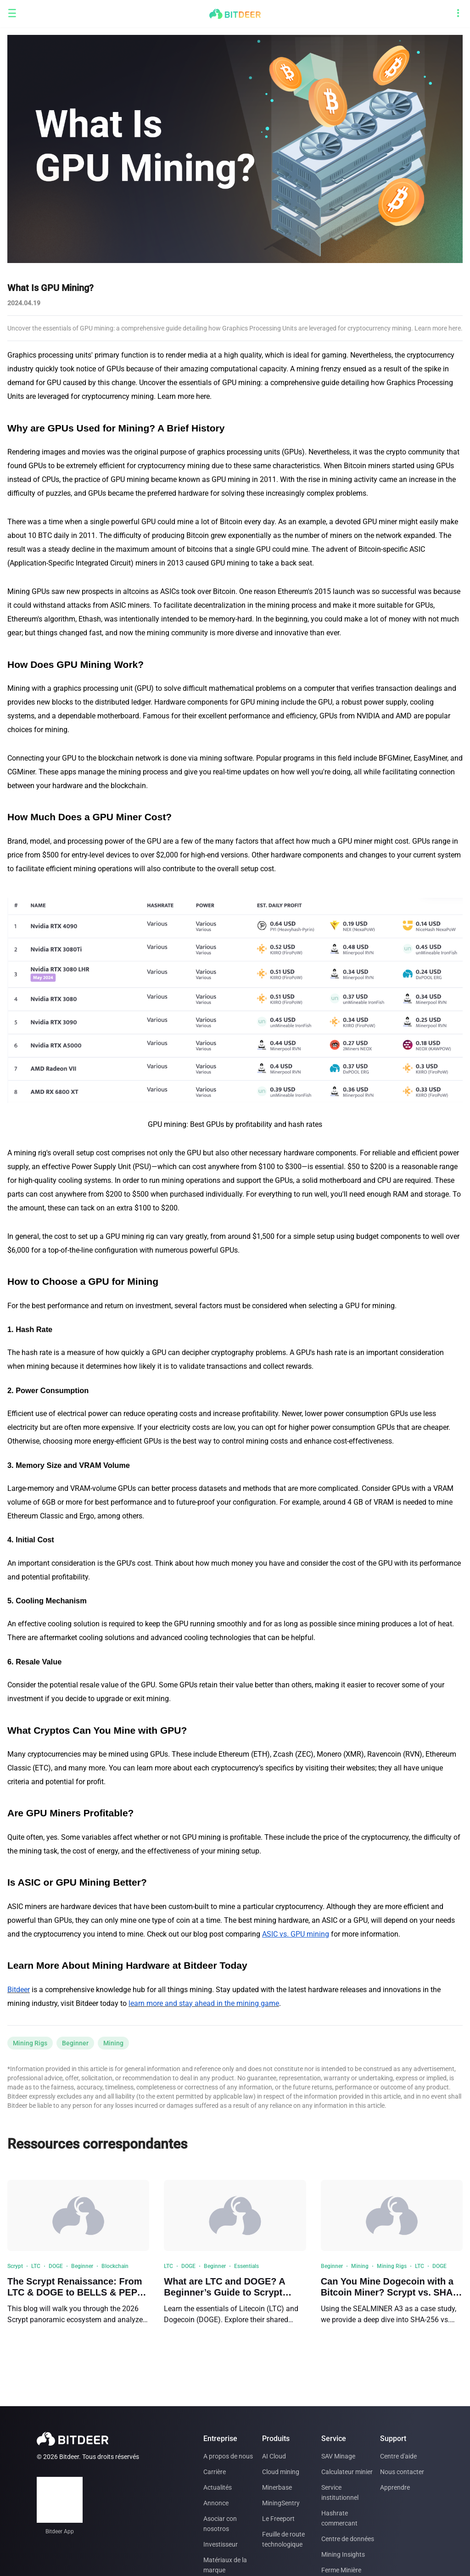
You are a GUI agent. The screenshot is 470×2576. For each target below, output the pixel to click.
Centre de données (347, 2538)
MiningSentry (281, 2503)
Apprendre (395, 2487)
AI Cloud (274, 2456)
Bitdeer (18, 1989)
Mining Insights (343, 2554)
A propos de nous (228, 2456)
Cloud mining (280, 2471)
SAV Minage (338, 2456)
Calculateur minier (347, 2471)
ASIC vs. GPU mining (295, 1934)
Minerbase (277, 2487)
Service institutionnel (339, 2492)
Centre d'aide (398, 2456)
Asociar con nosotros (220, 2523)
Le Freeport (278, 2518)
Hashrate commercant (339, 2518)
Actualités (217, 2487)
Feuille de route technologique (283, 2539)
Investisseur (220, 2544)
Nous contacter (402, 2471)
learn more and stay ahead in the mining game (204, 2003)
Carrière (214, 2471)
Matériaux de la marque (225, 2565)
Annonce (216, 2503)
